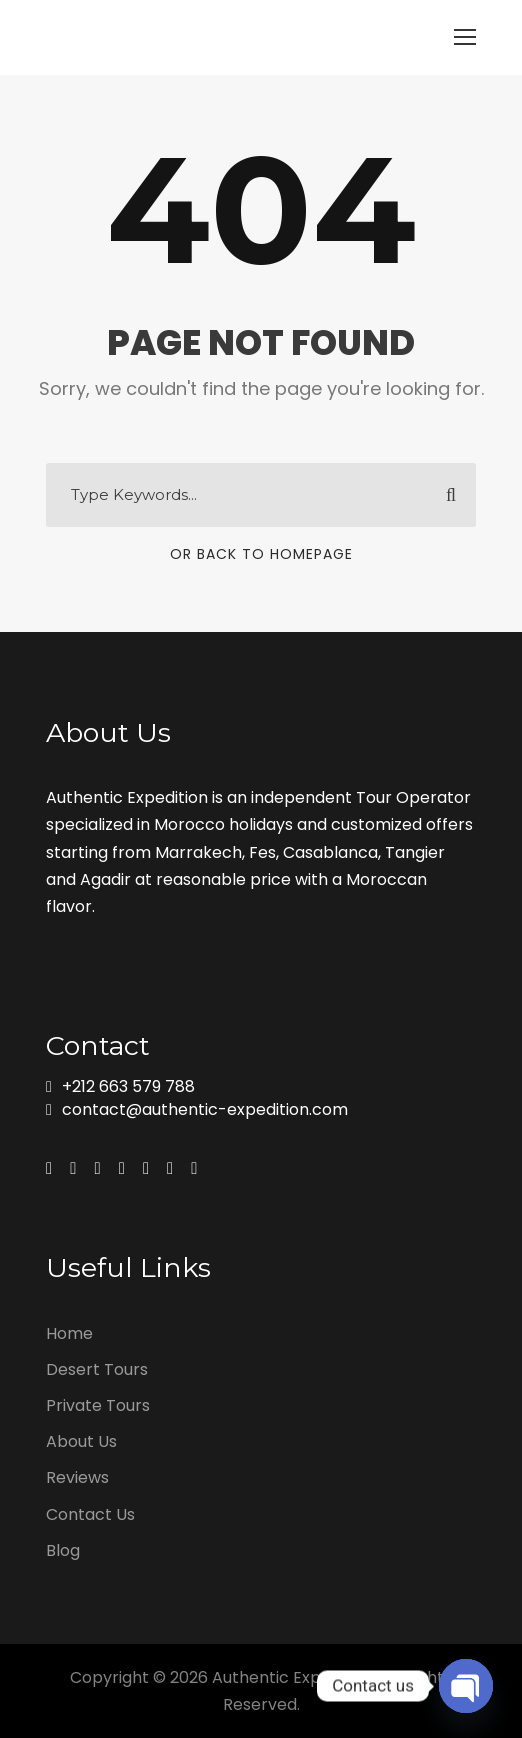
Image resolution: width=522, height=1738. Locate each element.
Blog (63, 1550)
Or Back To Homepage (261, 554)
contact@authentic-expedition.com (205, 1109)
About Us (81, 1441)
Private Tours (98, 1405)
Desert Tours (97, 1369)
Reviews (77, 1477)
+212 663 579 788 (128, 1086)
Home (69, 1333)
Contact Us (90, 1514)
